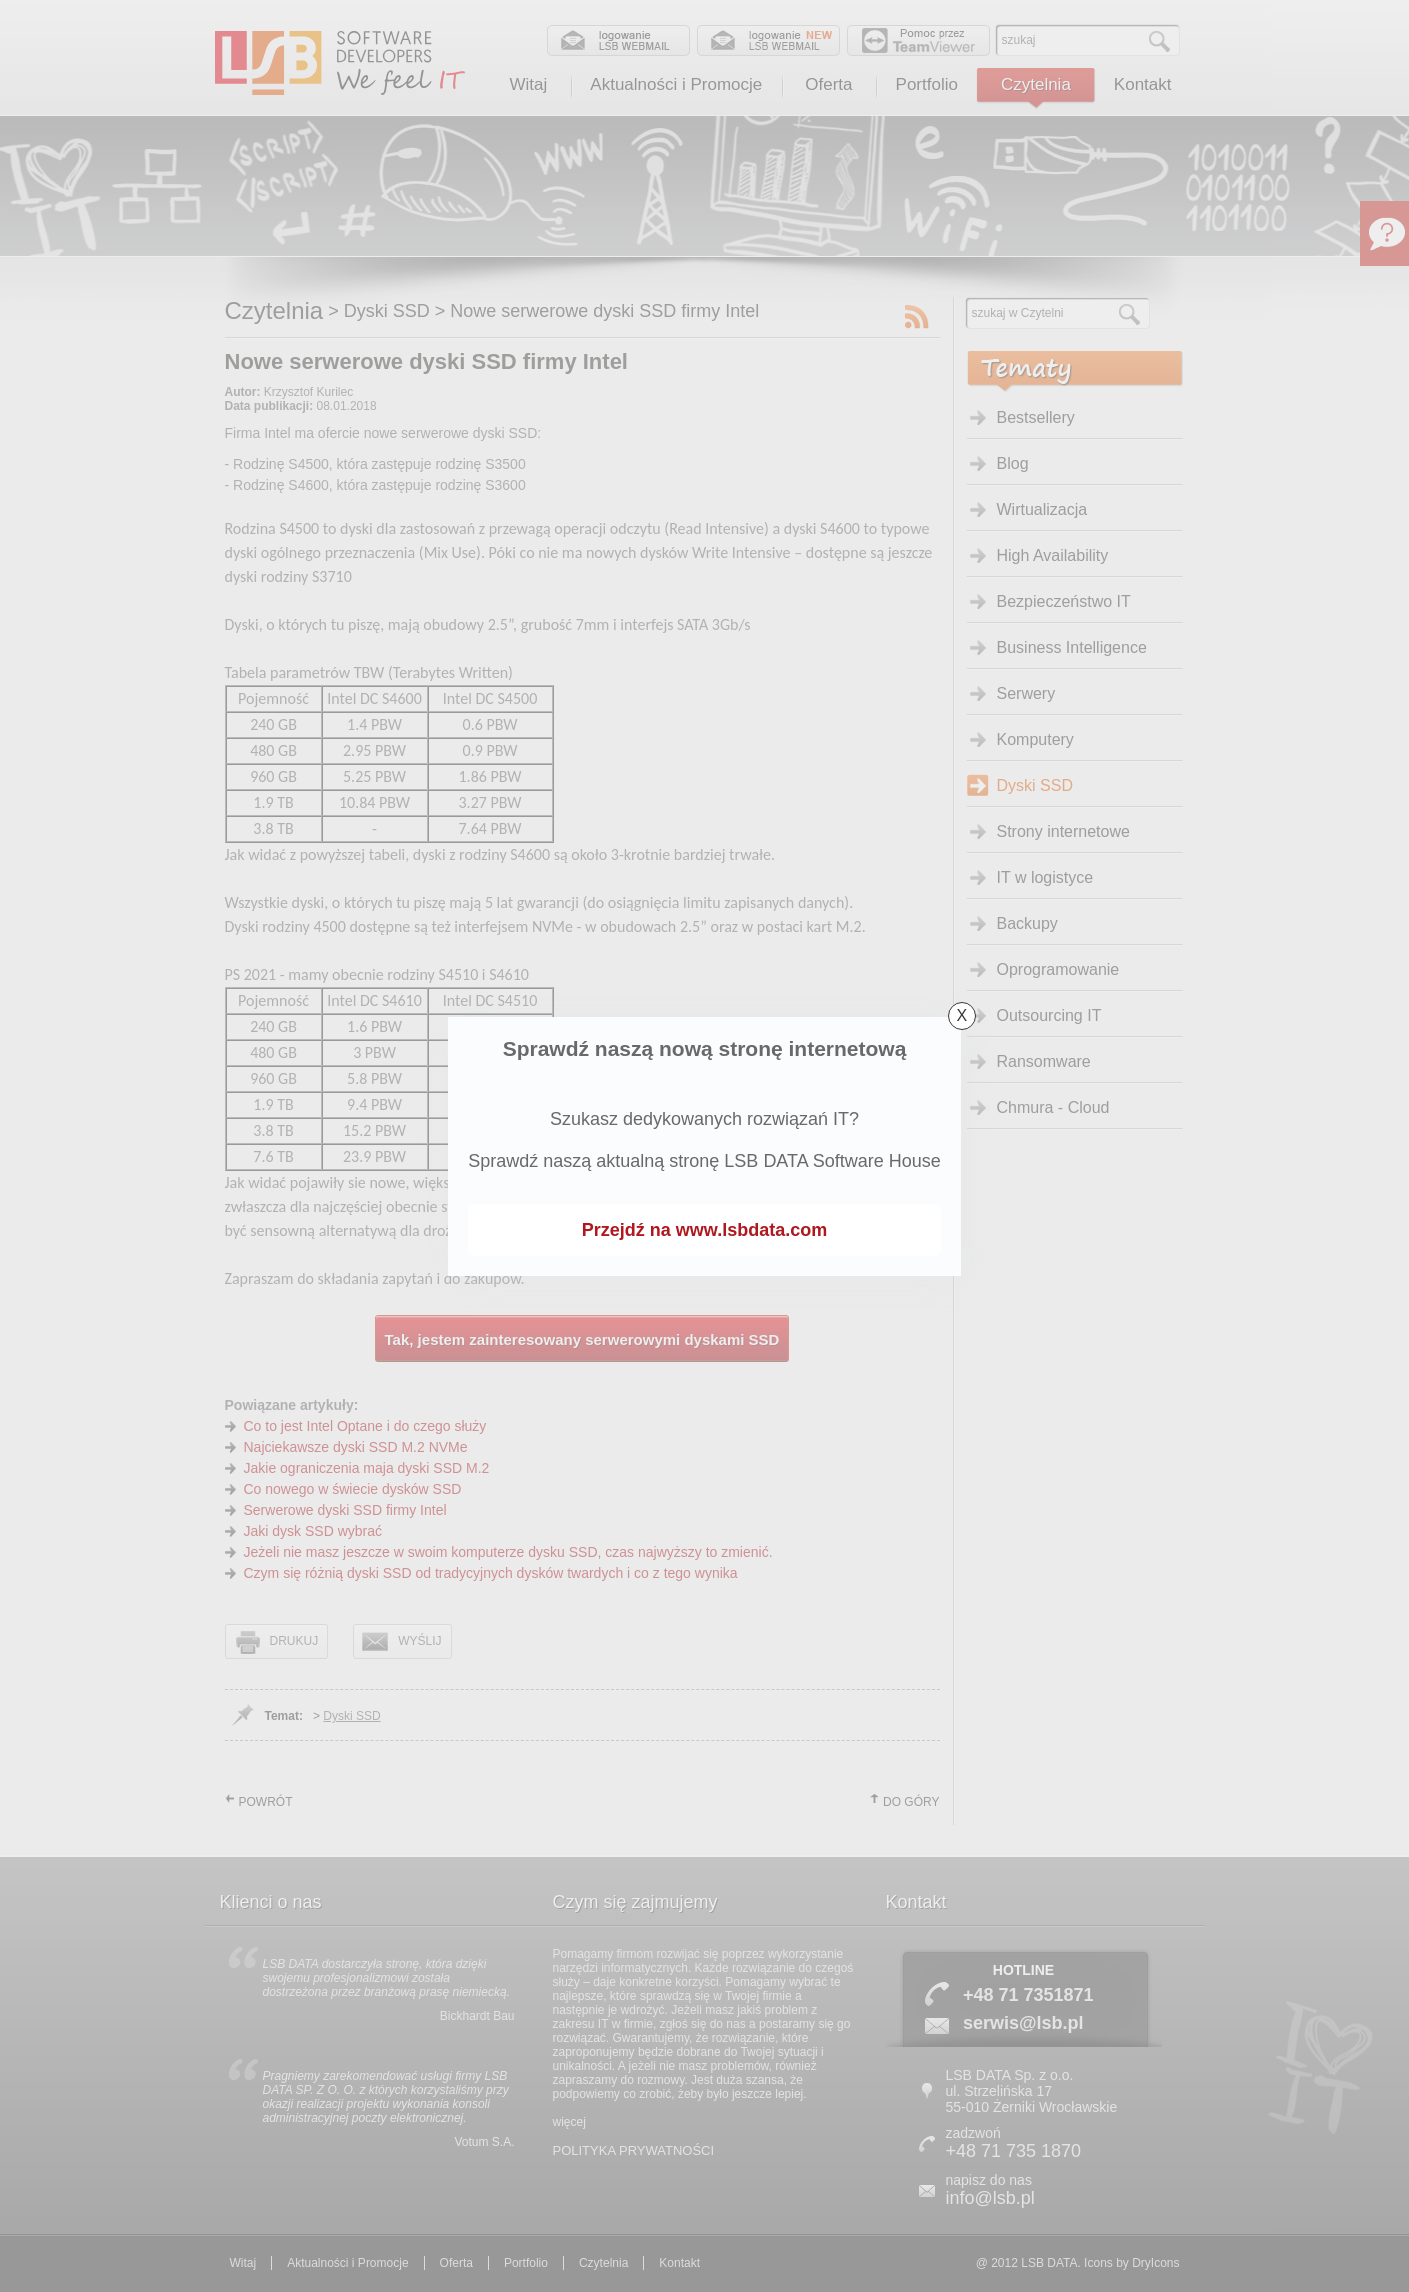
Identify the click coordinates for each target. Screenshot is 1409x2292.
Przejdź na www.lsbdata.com (704, 1230)
